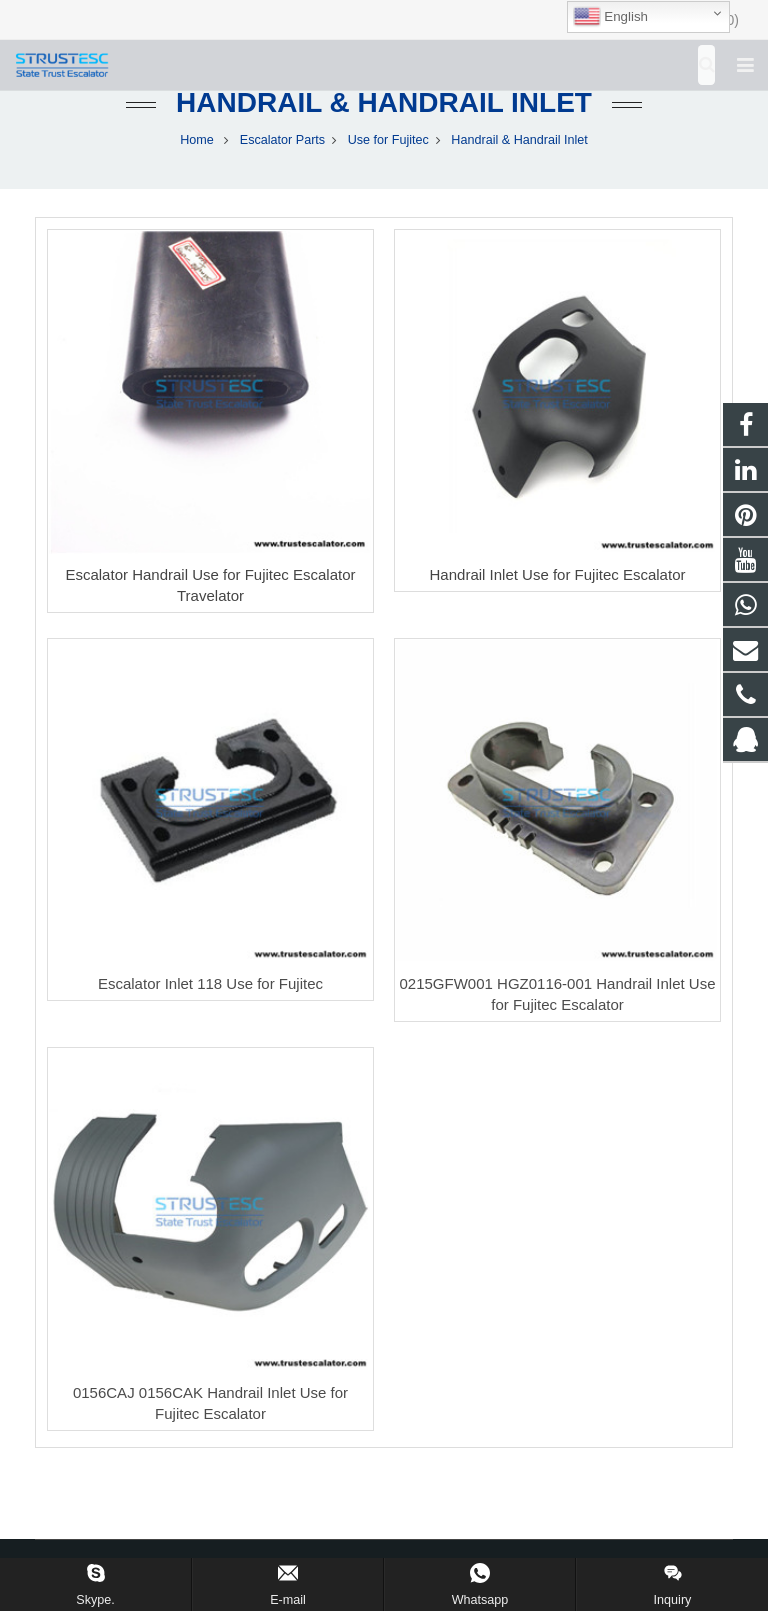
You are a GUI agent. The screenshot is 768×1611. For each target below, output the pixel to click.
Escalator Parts (282, 140)
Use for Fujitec (388, 140)
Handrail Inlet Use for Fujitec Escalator (558, 574)
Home (197, 140)
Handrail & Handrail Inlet (384, 102)
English (610, 17)
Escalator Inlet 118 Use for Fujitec (210, 983)
